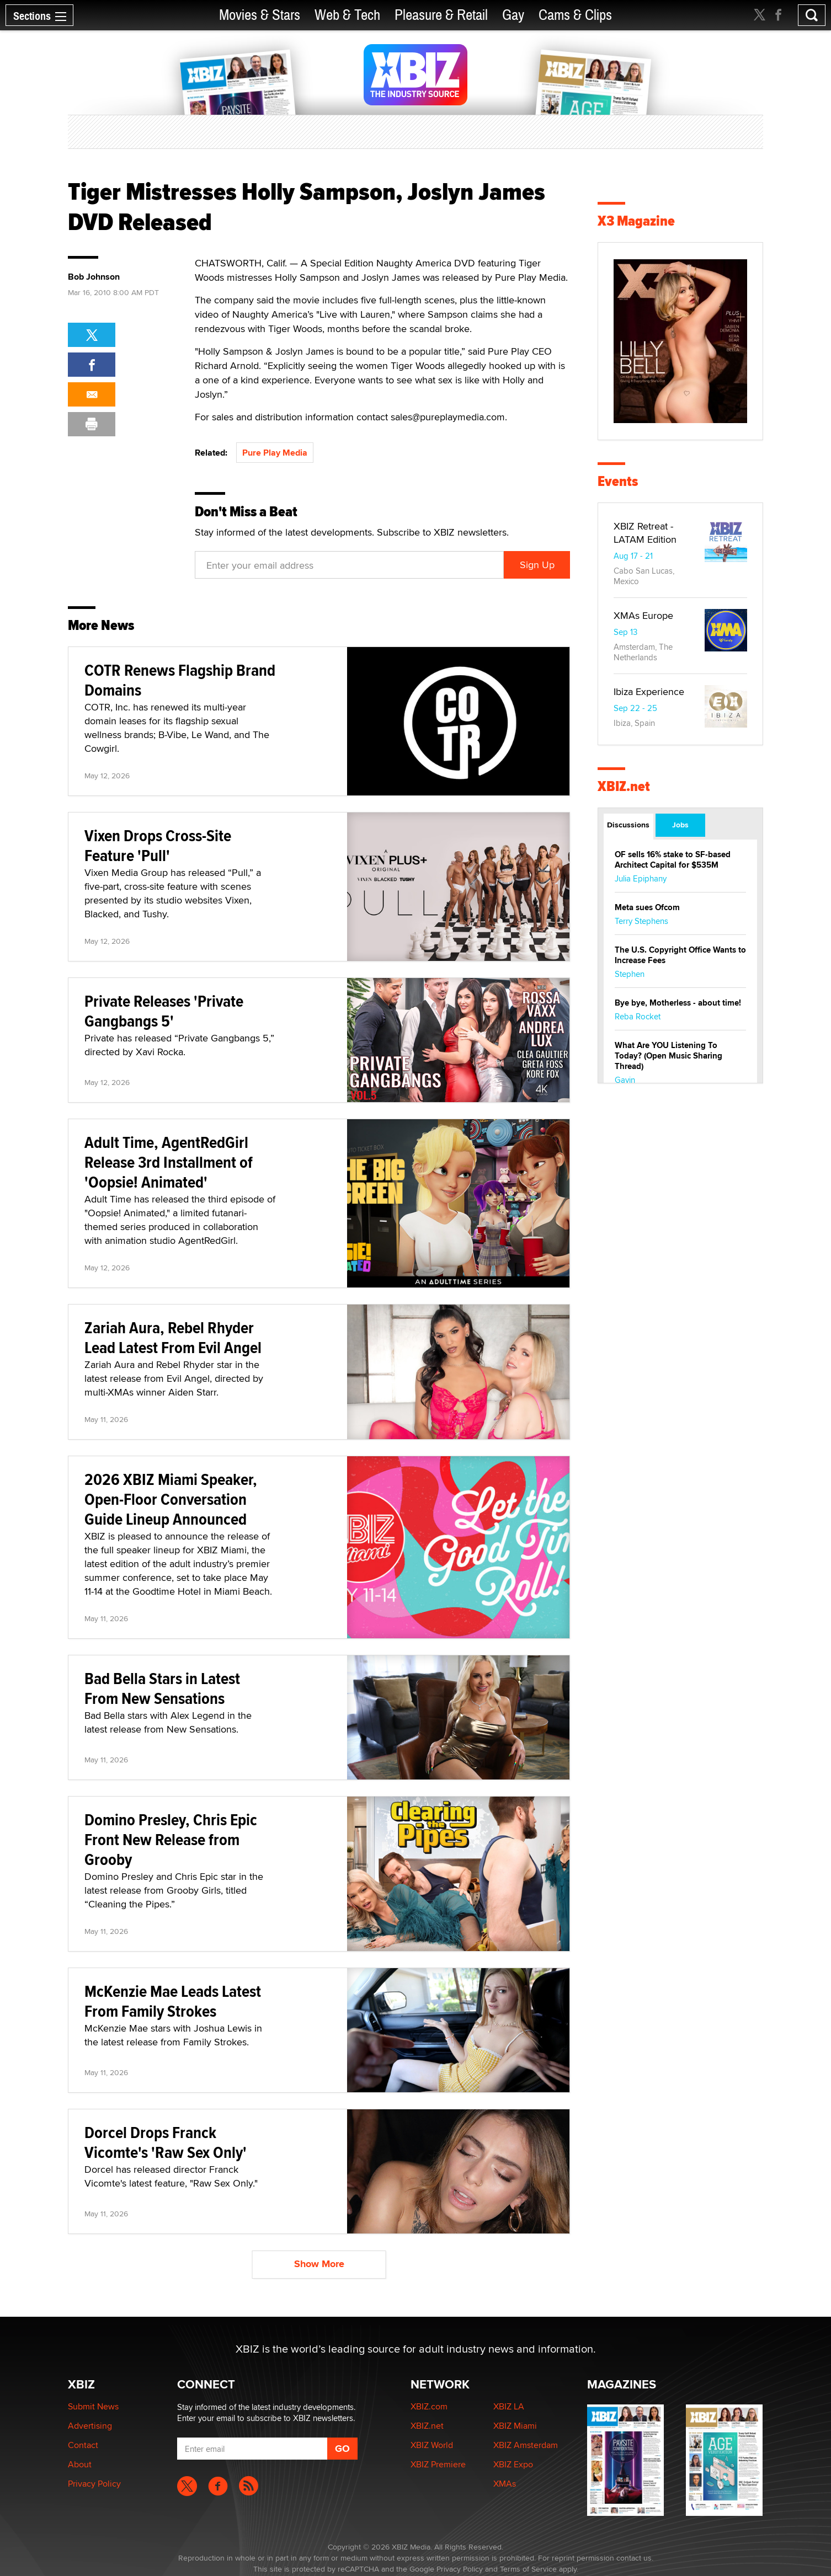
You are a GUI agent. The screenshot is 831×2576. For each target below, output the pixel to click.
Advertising (90, 2425)
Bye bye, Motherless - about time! (678, 1003)
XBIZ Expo (513, 2464)
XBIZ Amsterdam (525, 2445)
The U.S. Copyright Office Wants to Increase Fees (680, 955)
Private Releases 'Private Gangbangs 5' (163, 1011)
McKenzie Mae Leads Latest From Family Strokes (172, 2001)
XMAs (504, 2483)
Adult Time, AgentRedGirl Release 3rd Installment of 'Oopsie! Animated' (168, 1162)
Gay (513, 15)
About (80, 2464)
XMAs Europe (643, 615)
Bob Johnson (94, 276)
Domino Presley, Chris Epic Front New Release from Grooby (170, 1839)
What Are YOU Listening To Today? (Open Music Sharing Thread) (668, 1055)
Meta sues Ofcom (647, 907)
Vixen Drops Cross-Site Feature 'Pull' (157, 845)
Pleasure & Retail (441, 15)
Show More (319, 2264)
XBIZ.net (624, 786)
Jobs (680, 824)
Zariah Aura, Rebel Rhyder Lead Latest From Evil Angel (173, 1337)
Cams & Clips (575, 15)
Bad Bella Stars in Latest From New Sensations (162, 1688)
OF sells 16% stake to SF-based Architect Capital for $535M (673, 859)
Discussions (628, 824)
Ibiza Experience (649, 691)
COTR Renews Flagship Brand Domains (179, 680)
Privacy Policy (94, 2483)
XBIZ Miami (515, 2425)
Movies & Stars (259, 15)
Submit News (93, 2406)
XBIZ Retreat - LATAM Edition (645, 532)
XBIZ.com (429, 2406)
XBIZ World (432, 2445)
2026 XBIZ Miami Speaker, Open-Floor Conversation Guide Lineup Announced (170, 1499)
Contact (83, 2445)
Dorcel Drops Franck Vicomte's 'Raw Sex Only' (165, 2142)
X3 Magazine (636, 221)
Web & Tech (347, 15)
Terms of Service (528, 2568)
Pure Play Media (274, 452)
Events (618, 481)
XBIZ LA (508, 2406)
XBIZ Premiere (438, 2464)
